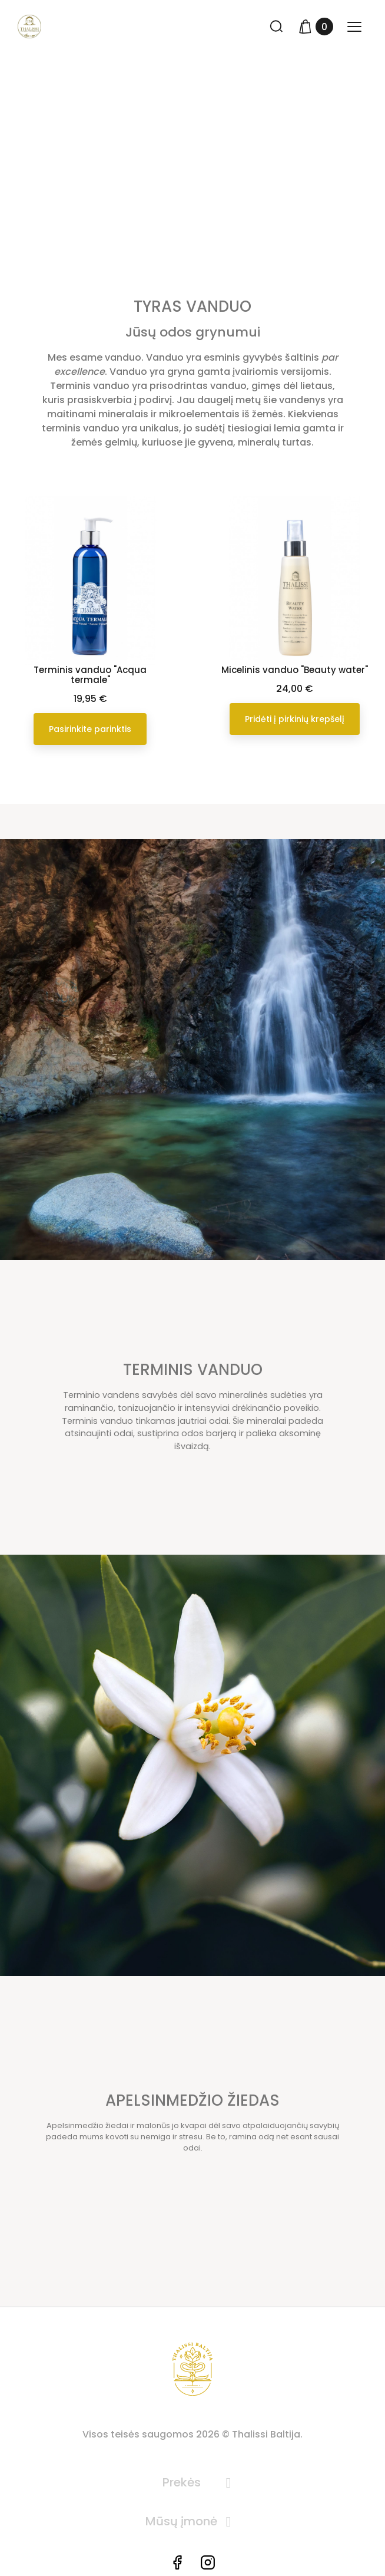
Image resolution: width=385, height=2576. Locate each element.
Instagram (207, 2562)
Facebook (177, 2562)
